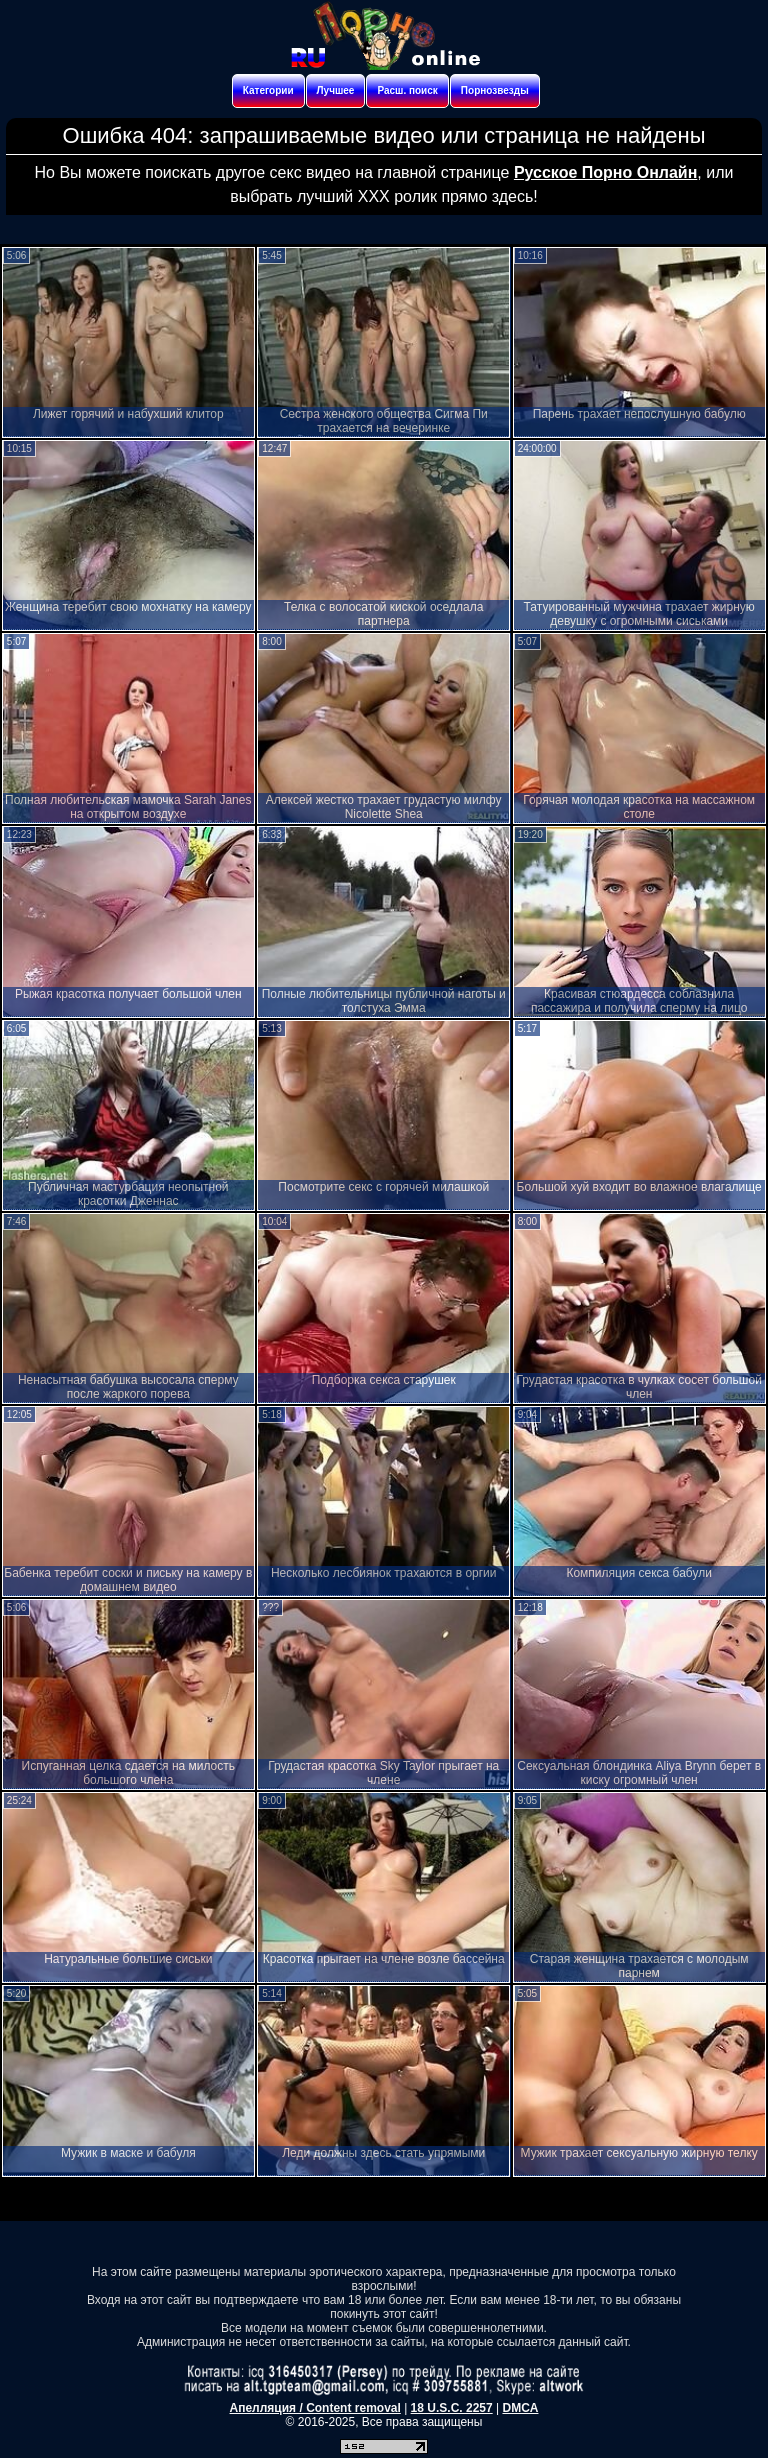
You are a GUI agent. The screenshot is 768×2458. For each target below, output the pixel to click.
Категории (268, 90)
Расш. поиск (407, 90)
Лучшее (336, 90)
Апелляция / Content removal (315, 2408)
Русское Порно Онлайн (605, 172)
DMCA (520, 2408)
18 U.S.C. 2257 (452, 2408)
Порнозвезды (495, 90)
